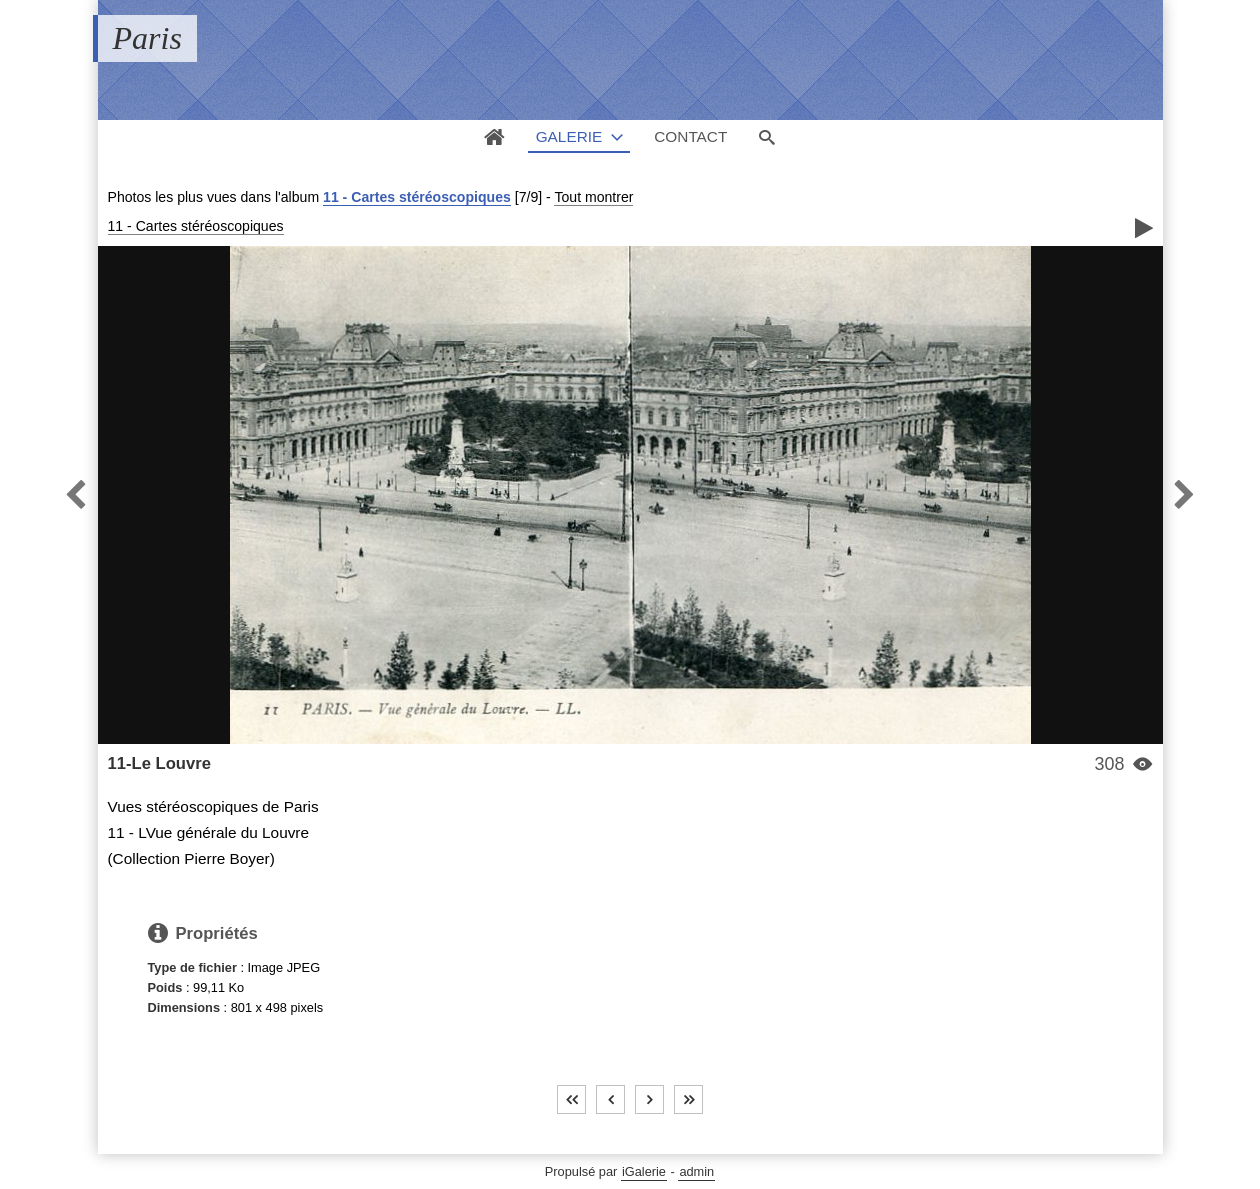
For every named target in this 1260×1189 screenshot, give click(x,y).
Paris (147, 38)
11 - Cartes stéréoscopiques (417, 197)
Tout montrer (593, 197)
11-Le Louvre (159, 763)
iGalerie (644, 1171)
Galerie (569, 136)
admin (696, 1171)
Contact (690, 136)
